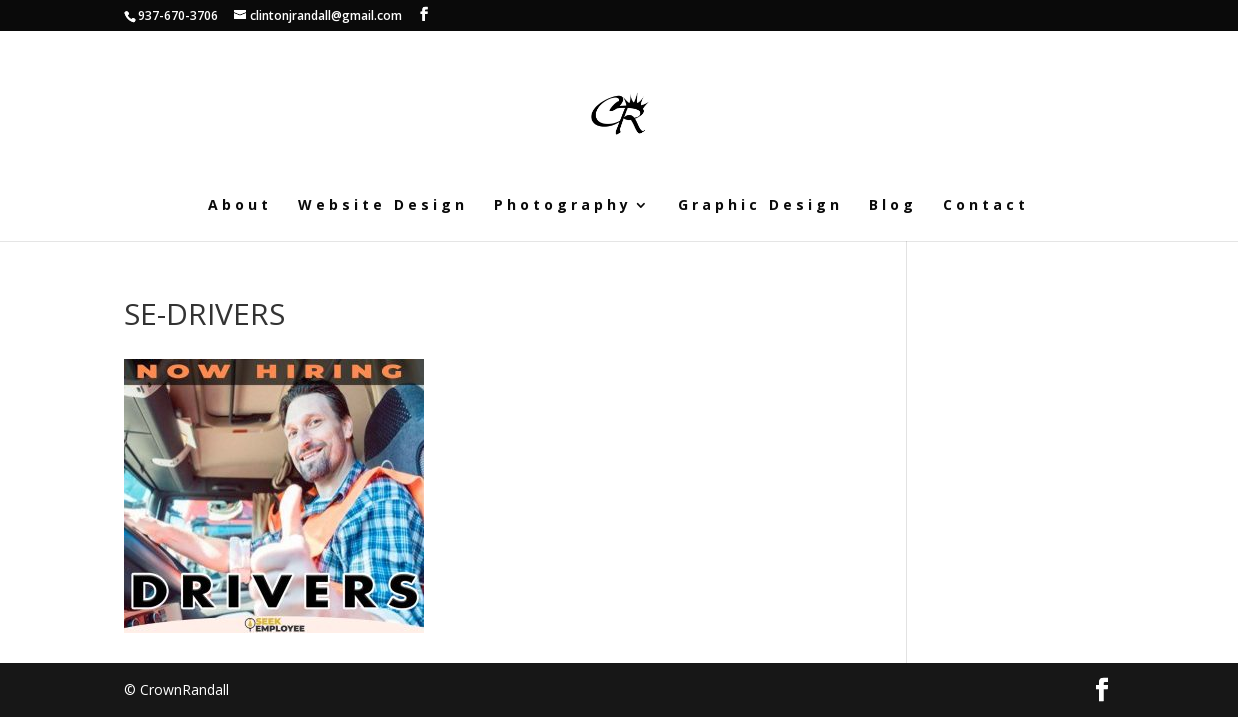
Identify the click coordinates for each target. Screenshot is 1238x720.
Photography (563, 206)
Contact (986, 206)
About (240, 206)
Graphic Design (760, 206)
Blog (893, 206)
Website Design (383, 206)
